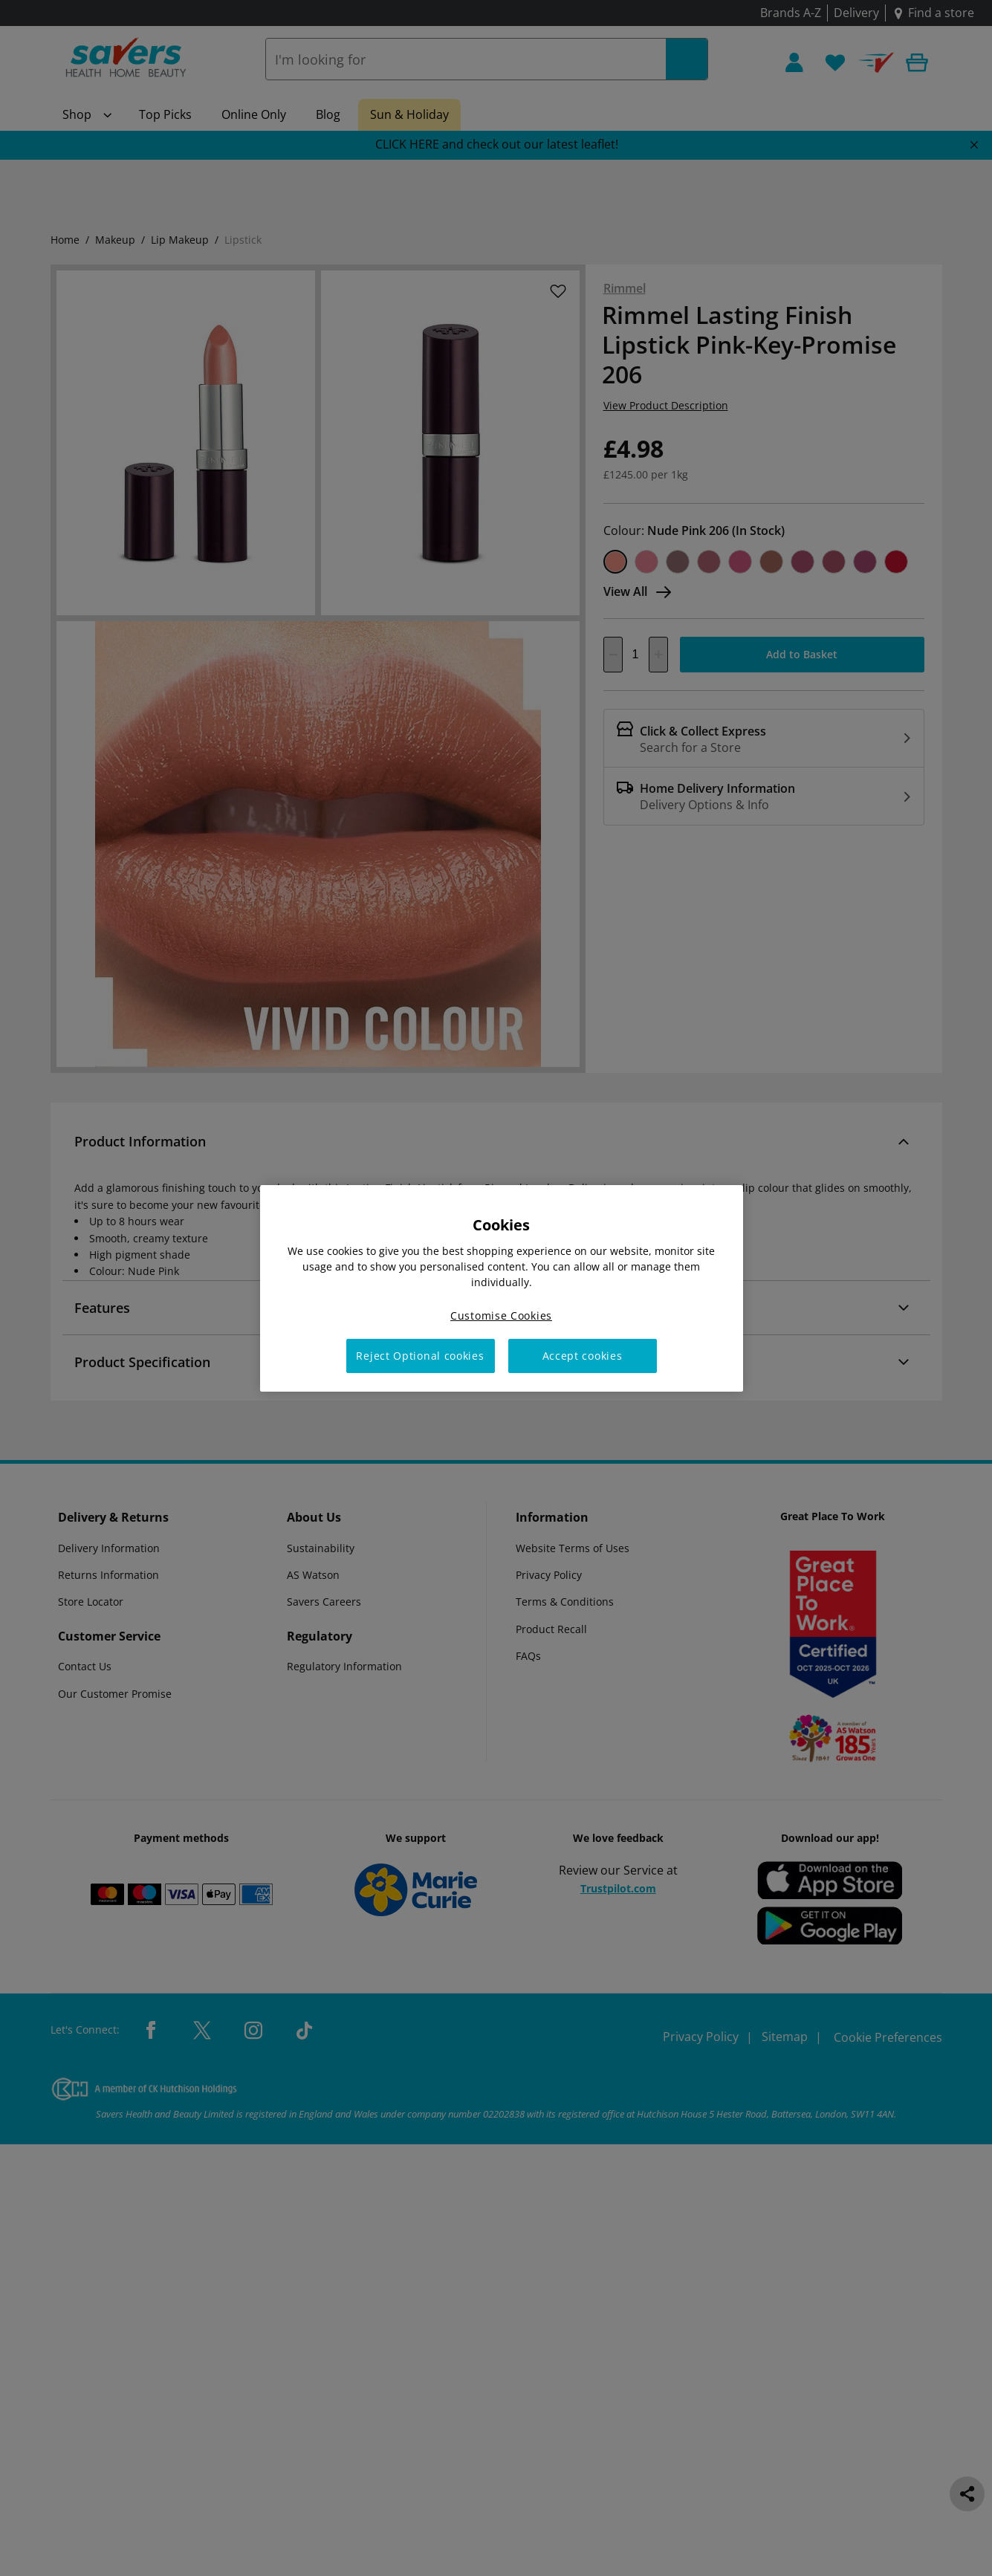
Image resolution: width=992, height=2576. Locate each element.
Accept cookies (582, 1356)
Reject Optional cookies (420, 1356)
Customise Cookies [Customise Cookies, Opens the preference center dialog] (501, 1315)
